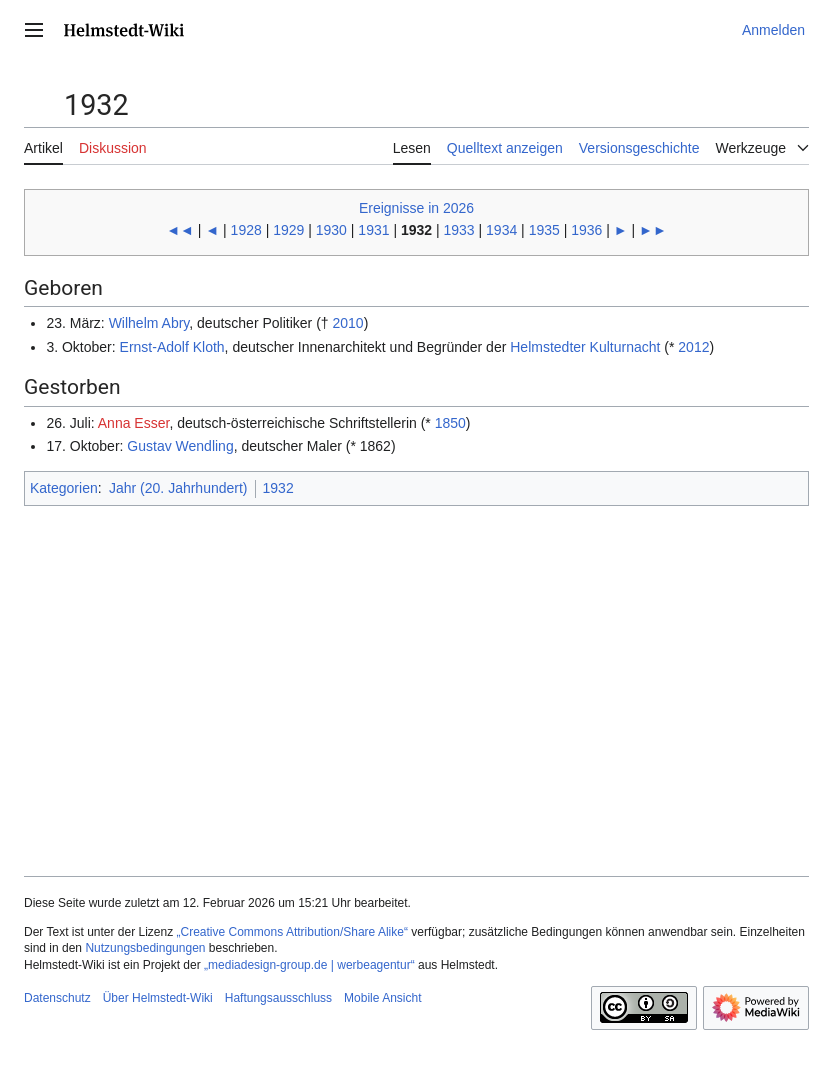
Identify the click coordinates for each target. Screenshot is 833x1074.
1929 (288, 230)
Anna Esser (134, 423)
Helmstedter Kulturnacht (585, 347)
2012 (693, 347)
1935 (544, 230)
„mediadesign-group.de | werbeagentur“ (309, 965)
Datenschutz (57, 998)
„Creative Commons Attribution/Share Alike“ (292, 932)
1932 (278, 488)
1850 (450, 423)
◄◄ (180, 230)
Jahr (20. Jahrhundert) (178, 488)
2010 (347, 323)
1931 (373, 230)
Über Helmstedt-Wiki (158, 998)
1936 (586, 230)
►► (653, 230)
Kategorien (64, 488)
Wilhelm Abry (149, 323)
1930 (331, 230)
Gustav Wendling (180, 446)
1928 (246, 230)
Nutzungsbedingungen (145, 948)
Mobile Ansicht (382, 998)
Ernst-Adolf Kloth (172, 347)
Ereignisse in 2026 (416, 208)
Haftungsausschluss (278, 998)
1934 (501, 230)
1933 (459, 230)
